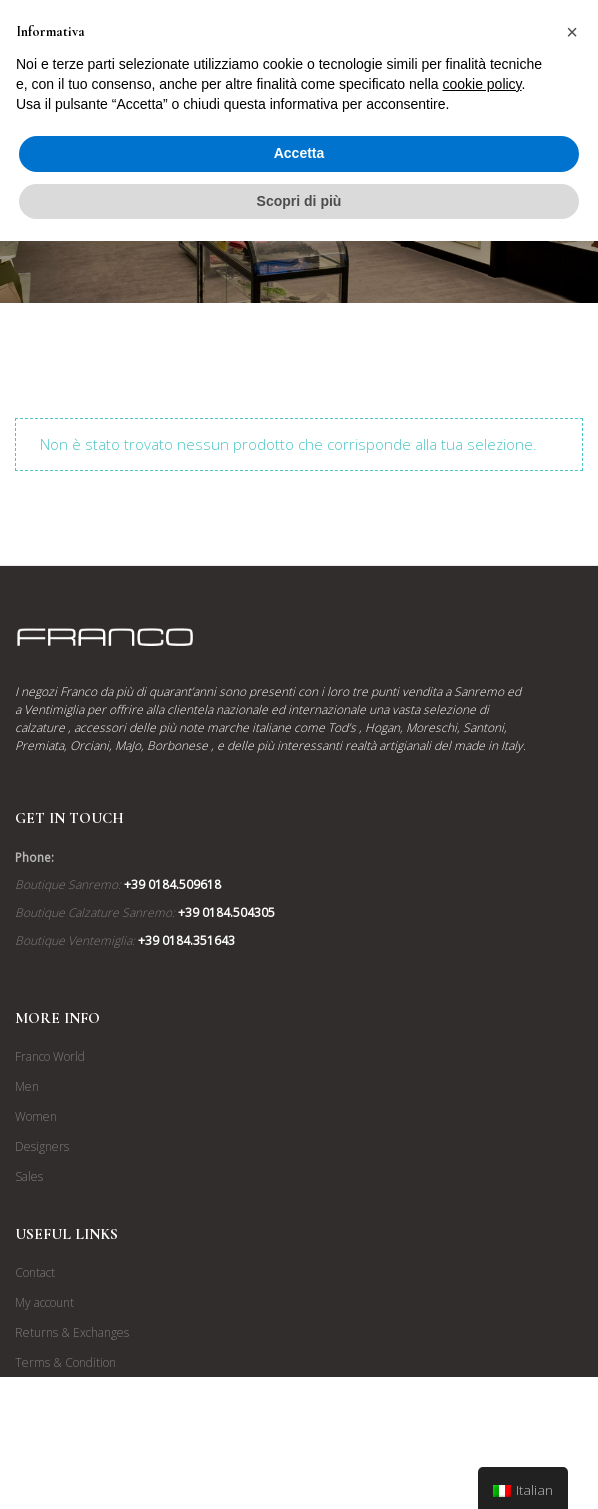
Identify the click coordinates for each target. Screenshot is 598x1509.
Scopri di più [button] (299, 201)
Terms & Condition (65, 1362)
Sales (29, 1176)
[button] (572, 32)
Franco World (50, 1056)
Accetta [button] (299, 153)
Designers (42, 1146)
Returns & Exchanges (72, 1332)
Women (36, 1116)
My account (44, 1302)
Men (27, 1086)
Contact (35, 1272)
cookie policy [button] (481, 84)
